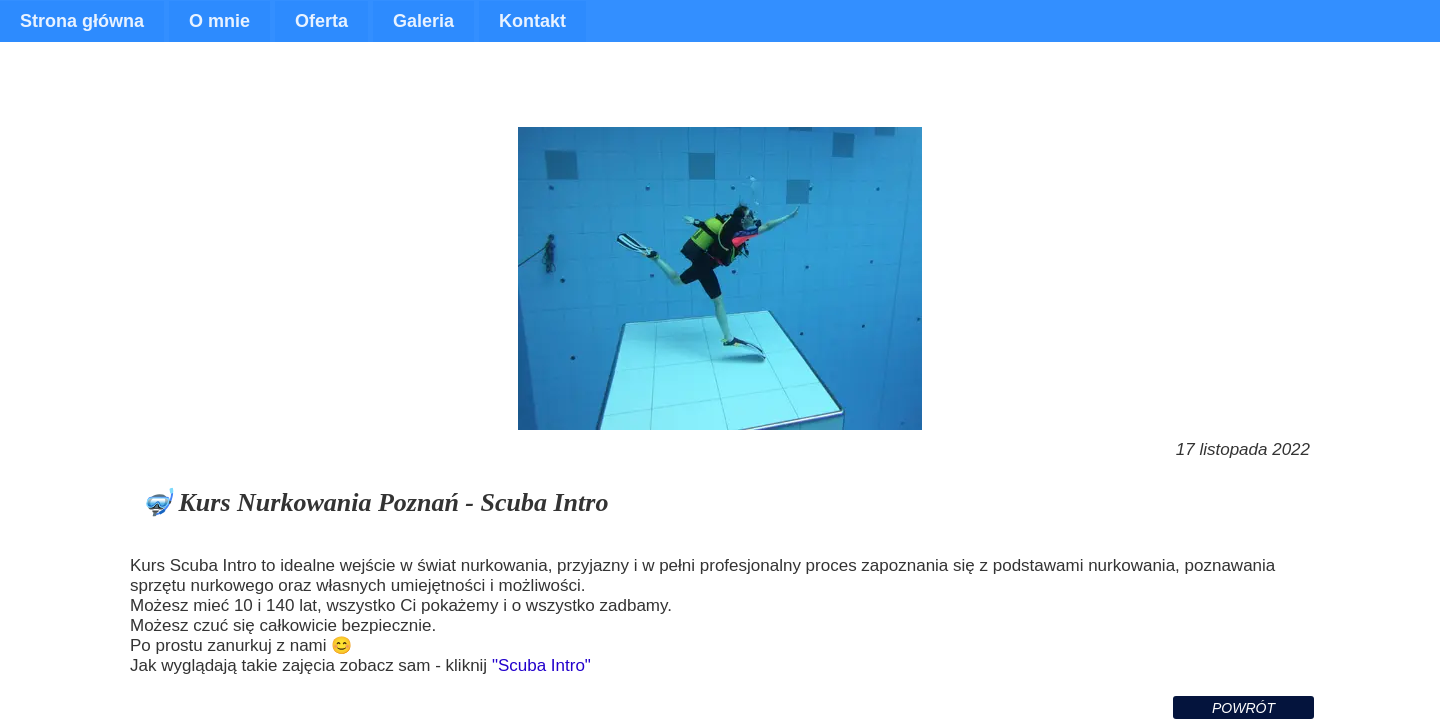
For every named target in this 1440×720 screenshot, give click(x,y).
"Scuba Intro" (541, 665)
